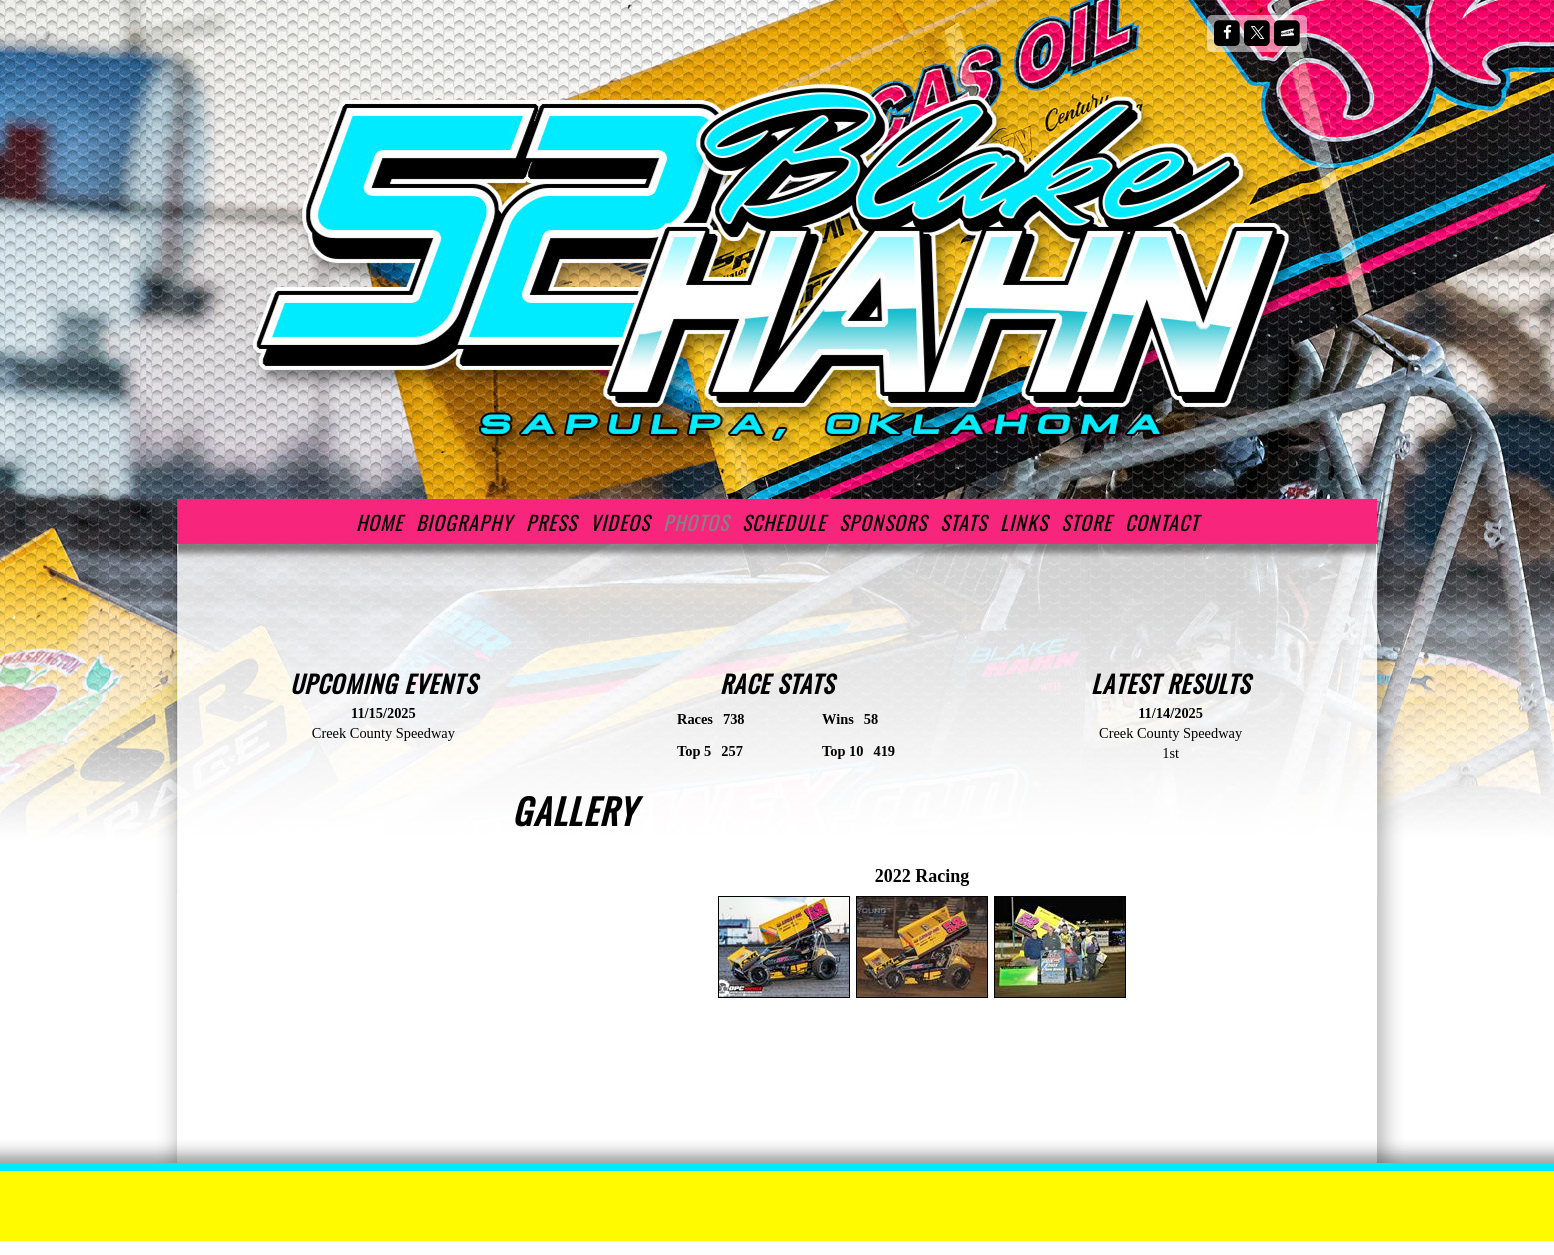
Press (551, 522)
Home (379, 522)
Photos (696, 522)
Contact (1162, 522)
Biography (464, 522)
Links (1024, 522)
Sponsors (883, 522)
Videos (620, 522)
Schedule (784, 522)
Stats (963, 522)
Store (1086, 522)
